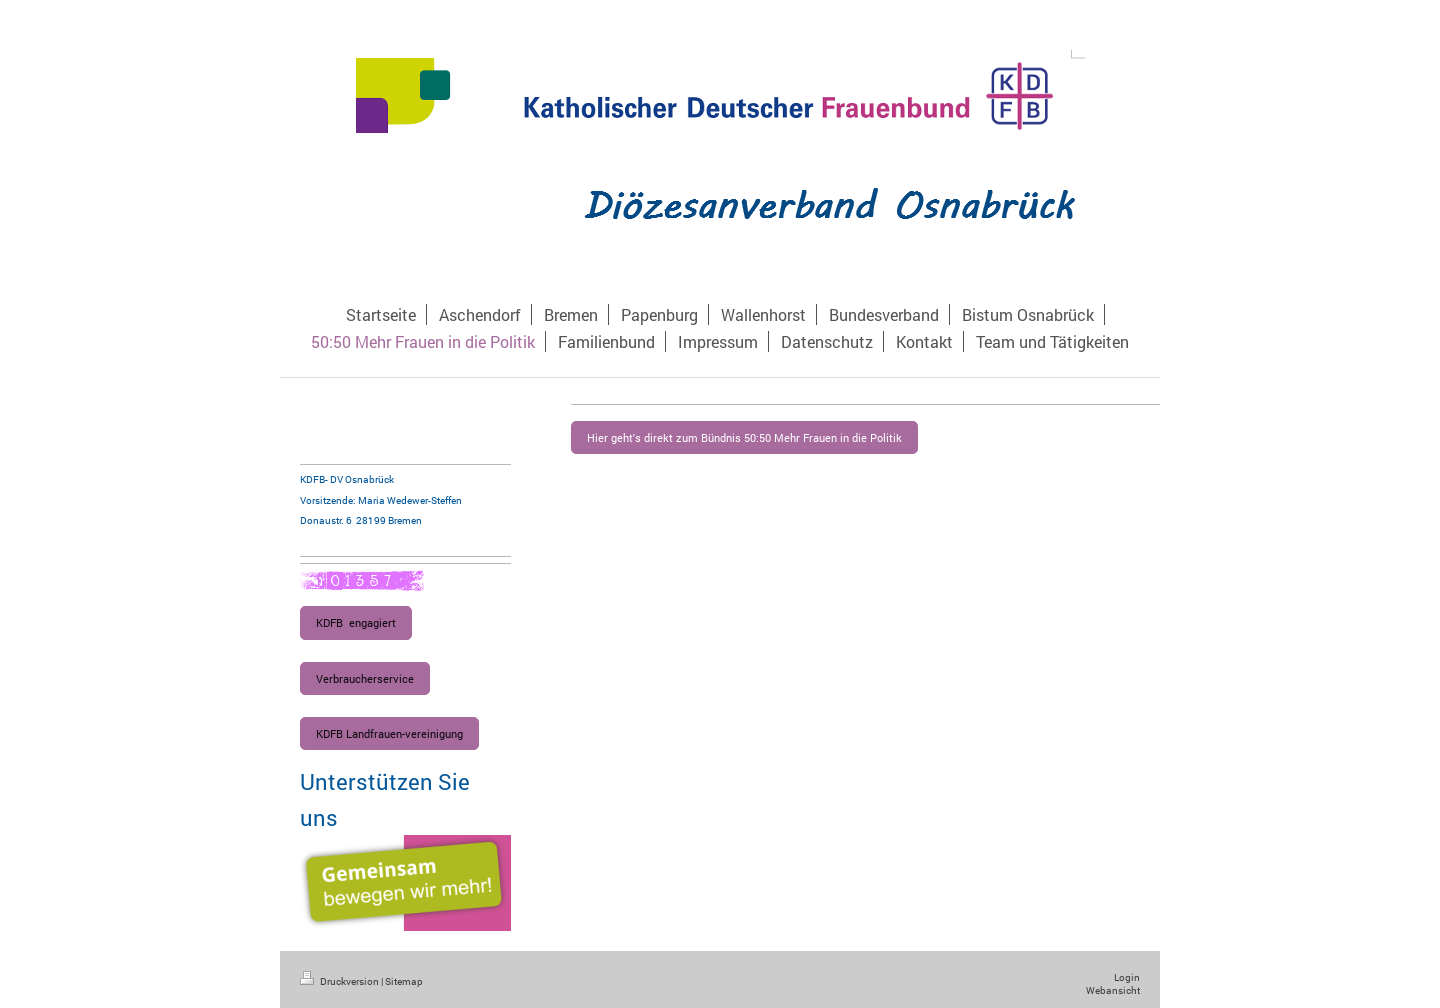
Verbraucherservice (365, 678)
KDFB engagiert (356, 622)
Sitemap (404, 981)
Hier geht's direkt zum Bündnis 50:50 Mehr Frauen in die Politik (744, 437)
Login (1127, 977)
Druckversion (340, 981)
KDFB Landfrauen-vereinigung (389, 733)
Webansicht (1113, 990)
